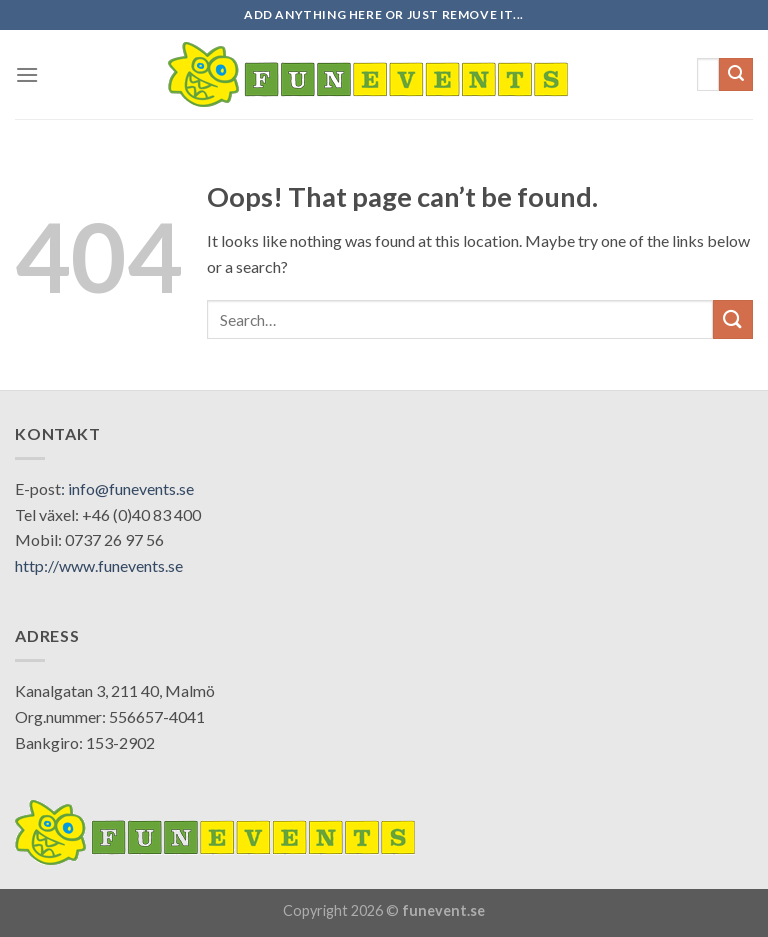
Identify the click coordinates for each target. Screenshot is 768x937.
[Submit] (736, 75)
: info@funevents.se (127, 488)
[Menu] (27, 74)
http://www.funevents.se (99, 565)
